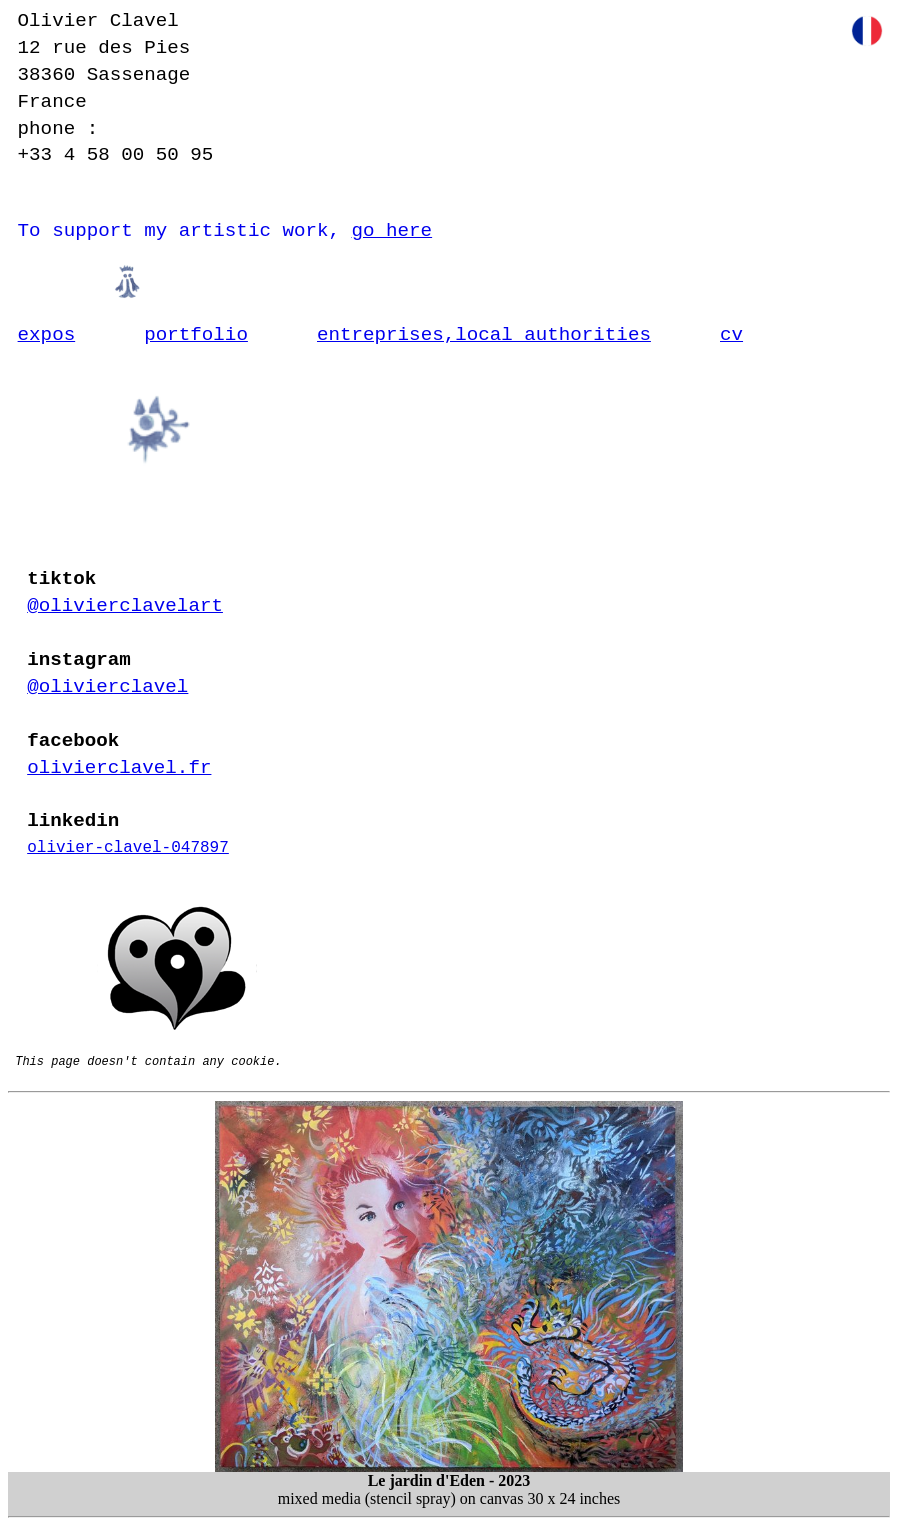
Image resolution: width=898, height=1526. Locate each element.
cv (731, 335)
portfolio (196, 335)
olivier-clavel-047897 (128, 848)
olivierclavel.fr (119, 768)
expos (47, 335)
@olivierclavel (107, 687)
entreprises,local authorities (484, 335)
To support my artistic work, (225, 231)
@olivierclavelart (125, 606)
